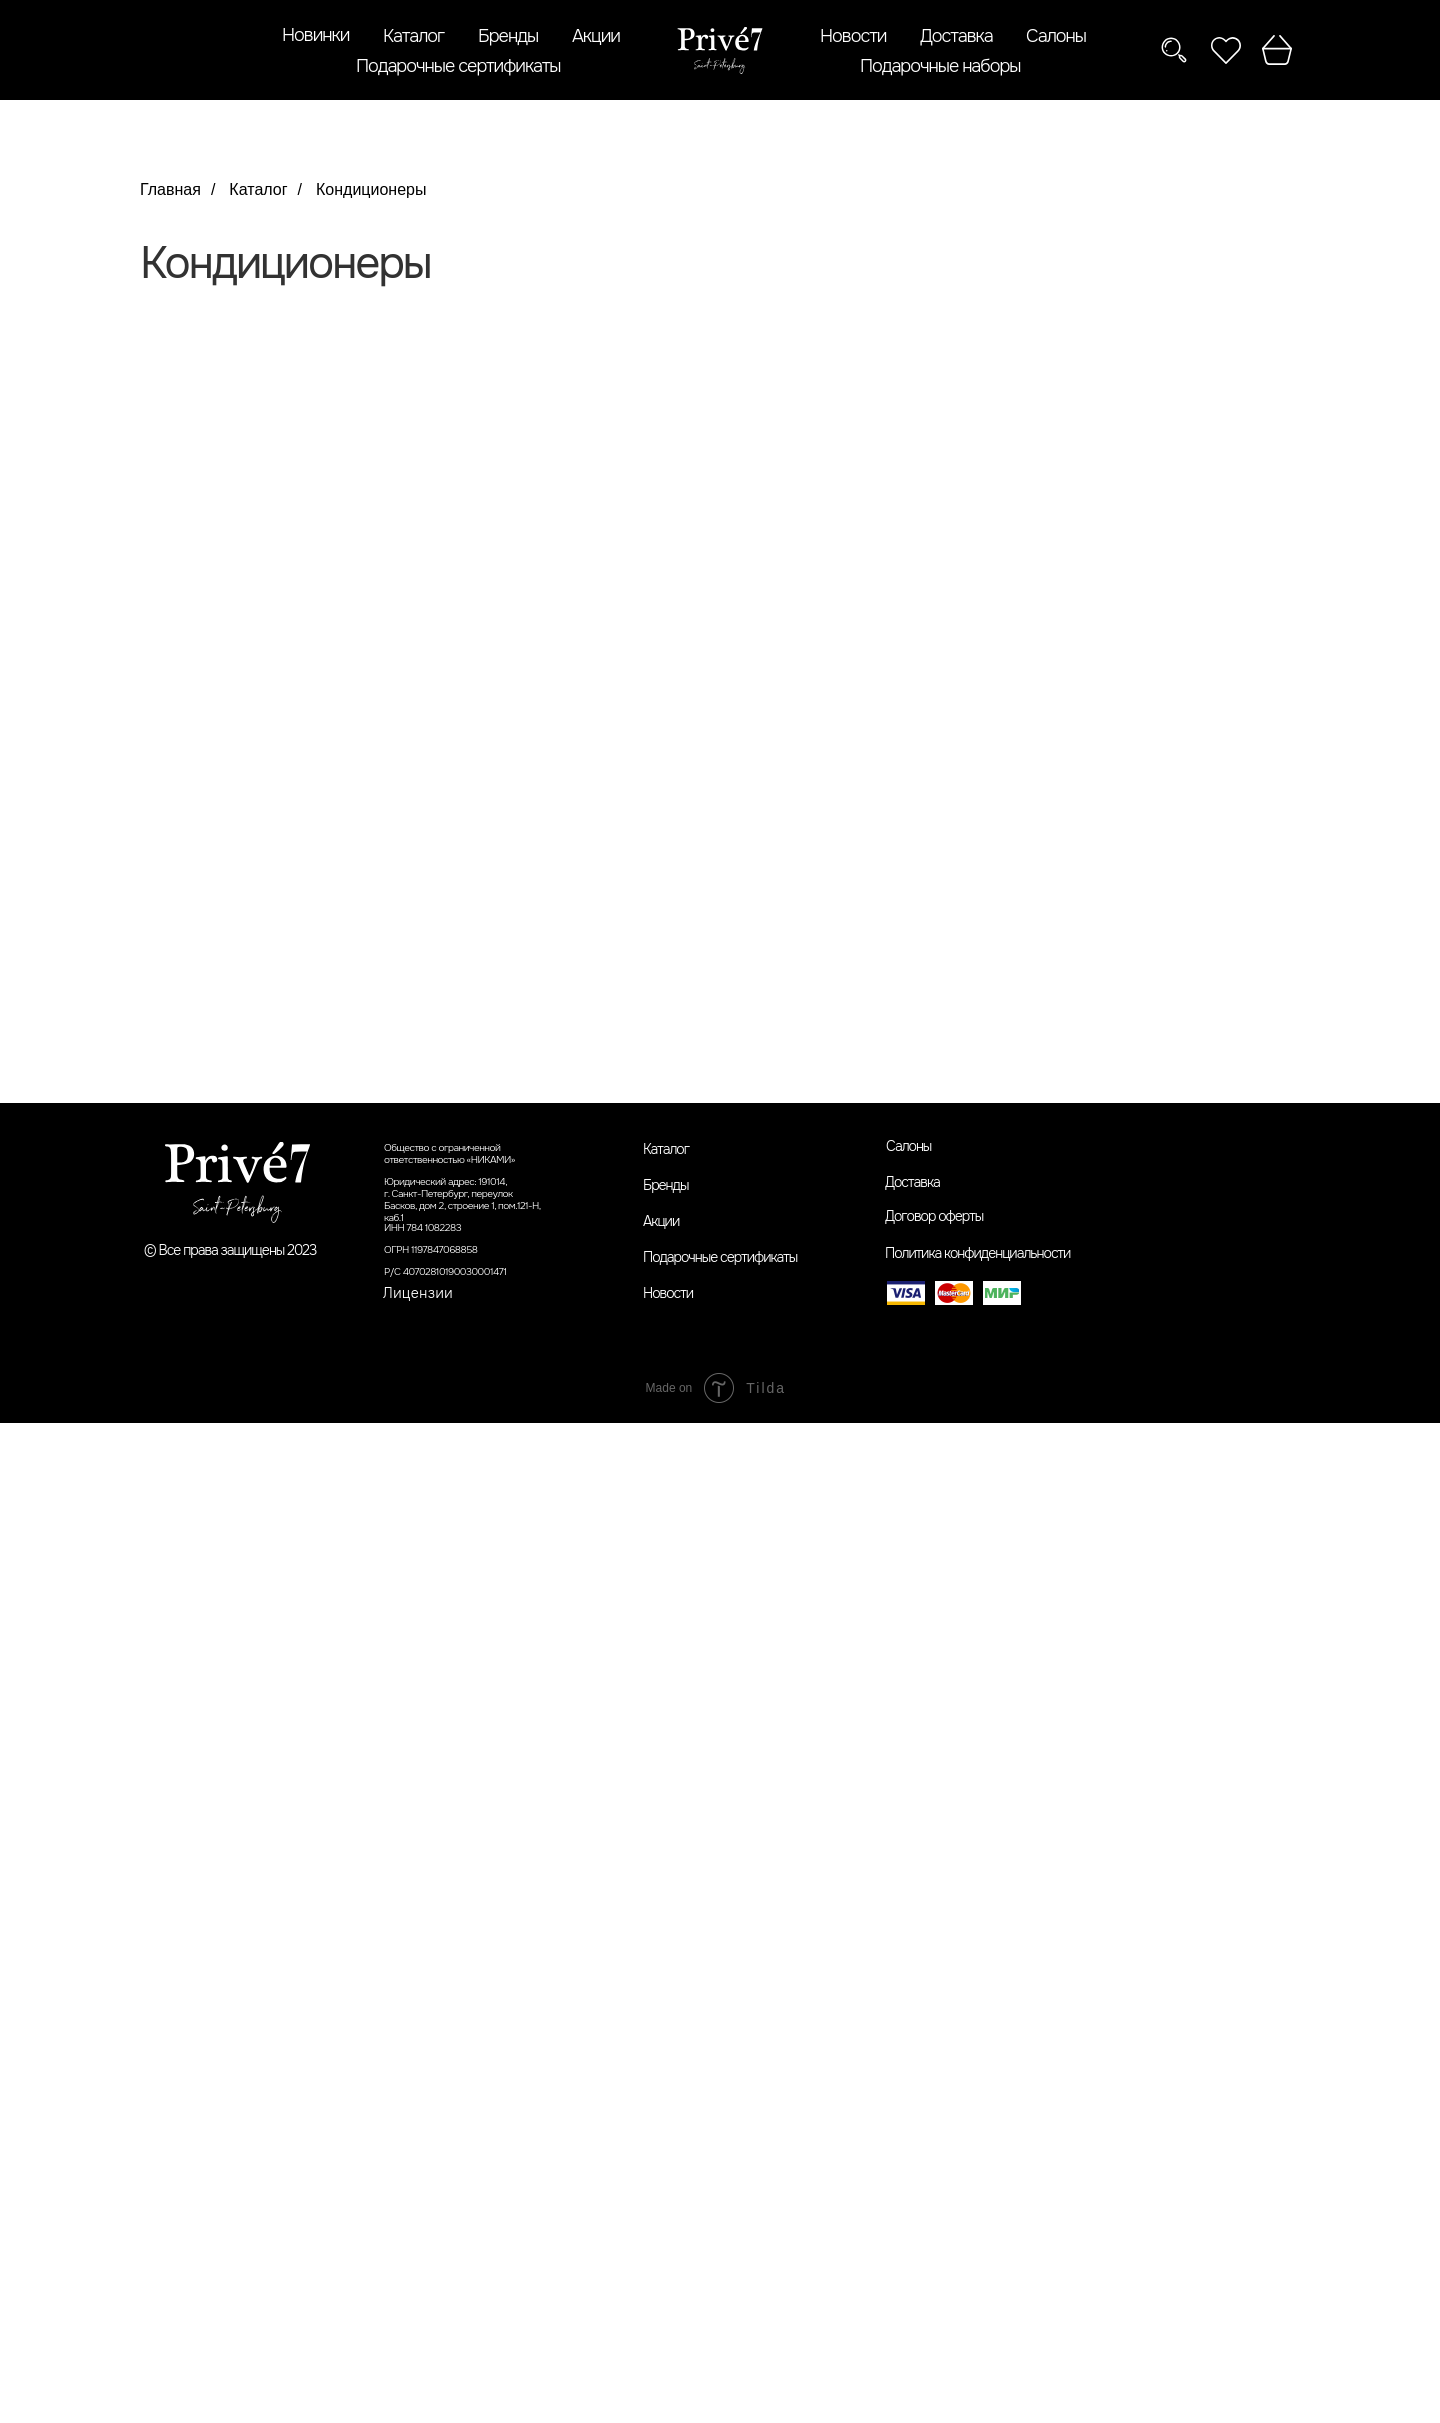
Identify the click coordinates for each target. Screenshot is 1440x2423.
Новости (853, 36)
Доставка (956, 36)
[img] (720, 50)
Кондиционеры (371, 189)
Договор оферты (934, 1216)
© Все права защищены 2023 (230, 1250)
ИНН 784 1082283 (422, 1227)
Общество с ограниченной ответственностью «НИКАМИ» (449, 1153)
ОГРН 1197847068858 (431, 1249)
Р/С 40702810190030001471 (445, 1271)
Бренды (508, 36)
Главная (170, 189)
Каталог (413, 36)
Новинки (315, 35)
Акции (596, 36)
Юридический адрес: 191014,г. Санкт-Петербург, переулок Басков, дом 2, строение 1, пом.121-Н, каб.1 (462, 1199)
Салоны (1056, 36)
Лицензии (418, 1293)
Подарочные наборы (940, 66)
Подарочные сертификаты (458, 66)
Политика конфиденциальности (977, 1253)
